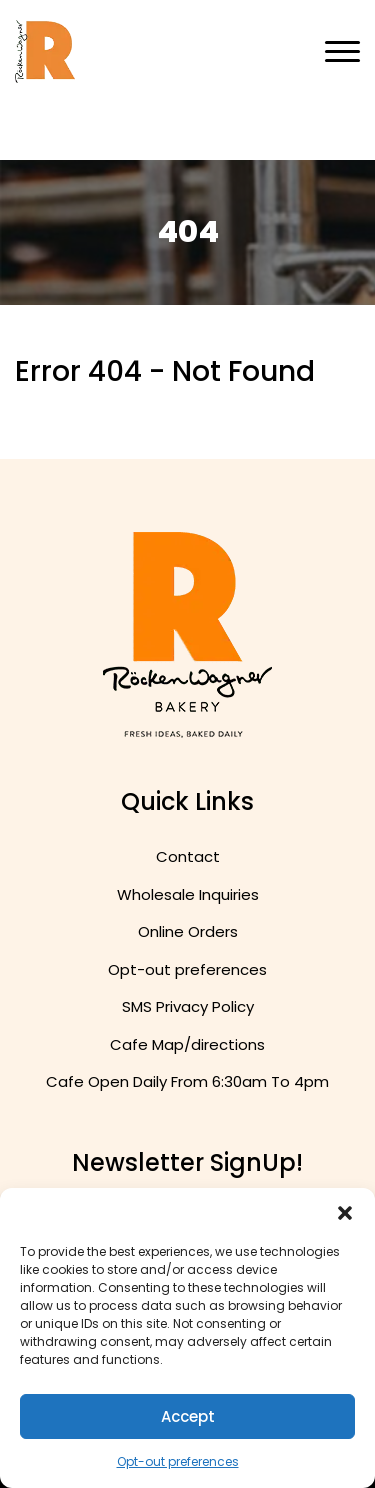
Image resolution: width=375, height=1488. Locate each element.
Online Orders (188, 931)
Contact (188, 856)
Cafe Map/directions (187, 1044)
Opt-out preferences (178, 1461)
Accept (188, 1416)
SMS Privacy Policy (188, 1006)
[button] (345, 1213)
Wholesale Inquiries (188, 894)
